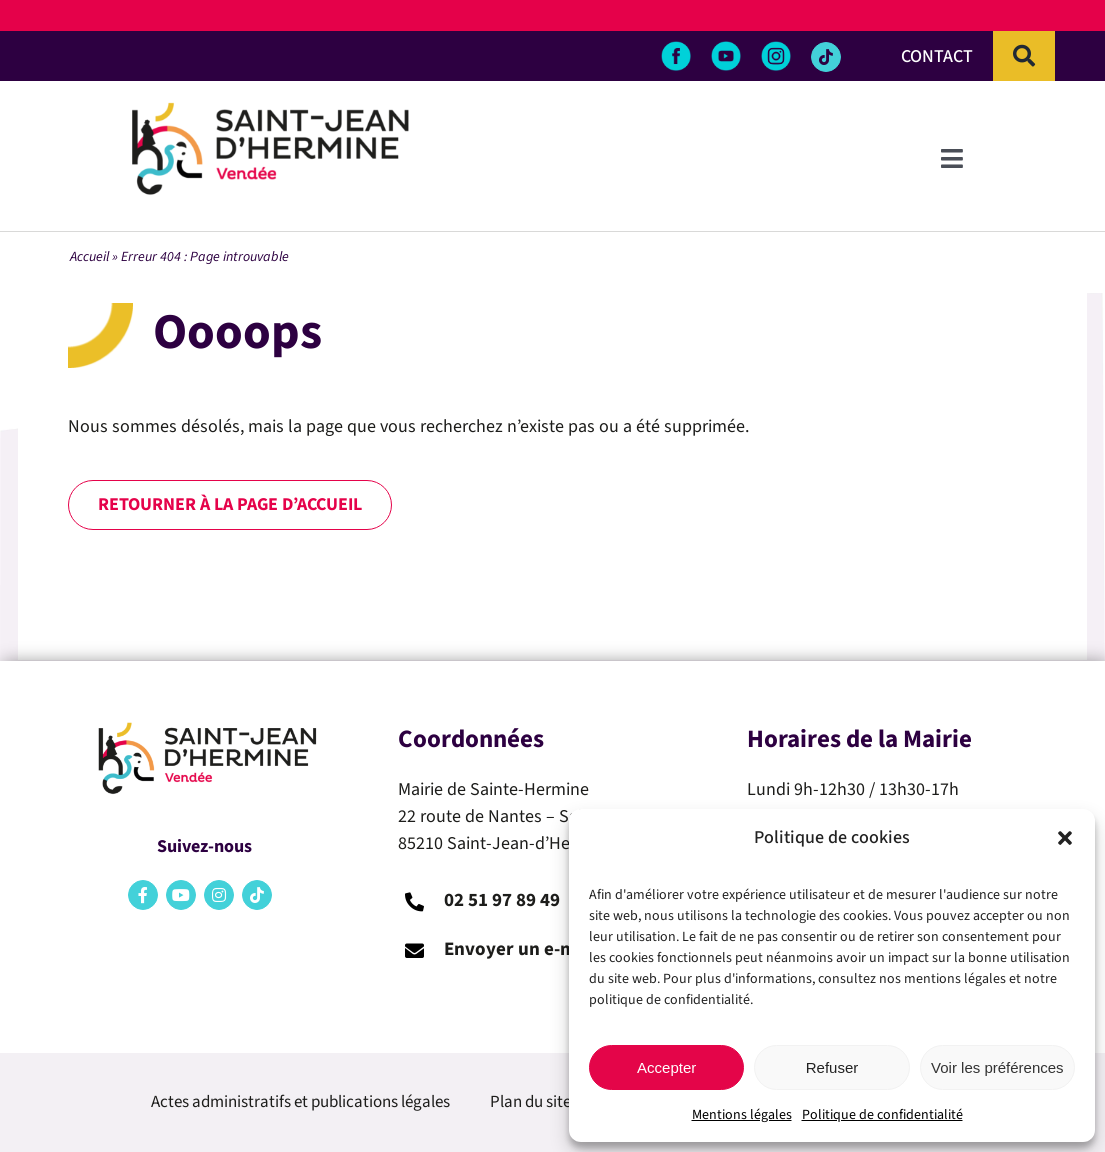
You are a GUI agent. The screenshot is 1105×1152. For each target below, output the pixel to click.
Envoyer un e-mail (520, 949)
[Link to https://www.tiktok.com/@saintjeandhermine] (826, 57)
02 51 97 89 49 (502, 900)
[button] (1065, 838)
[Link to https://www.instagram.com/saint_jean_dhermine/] (219, 895)
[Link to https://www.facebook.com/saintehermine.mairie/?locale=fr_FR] (143, 895)
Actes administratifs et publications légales (300, 1102)
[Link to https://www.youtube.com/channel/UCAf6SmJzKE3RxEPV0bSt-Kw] (181, 895)
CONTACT (937, 56)
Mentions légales (742, 1115)
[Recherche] (1024, 56)
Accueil (89, 257)
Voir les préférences (997, 1067)
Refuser (832, 1067)
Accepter (666, 1067)
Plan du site (530, 1102)
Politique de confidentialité (882, 1115)
